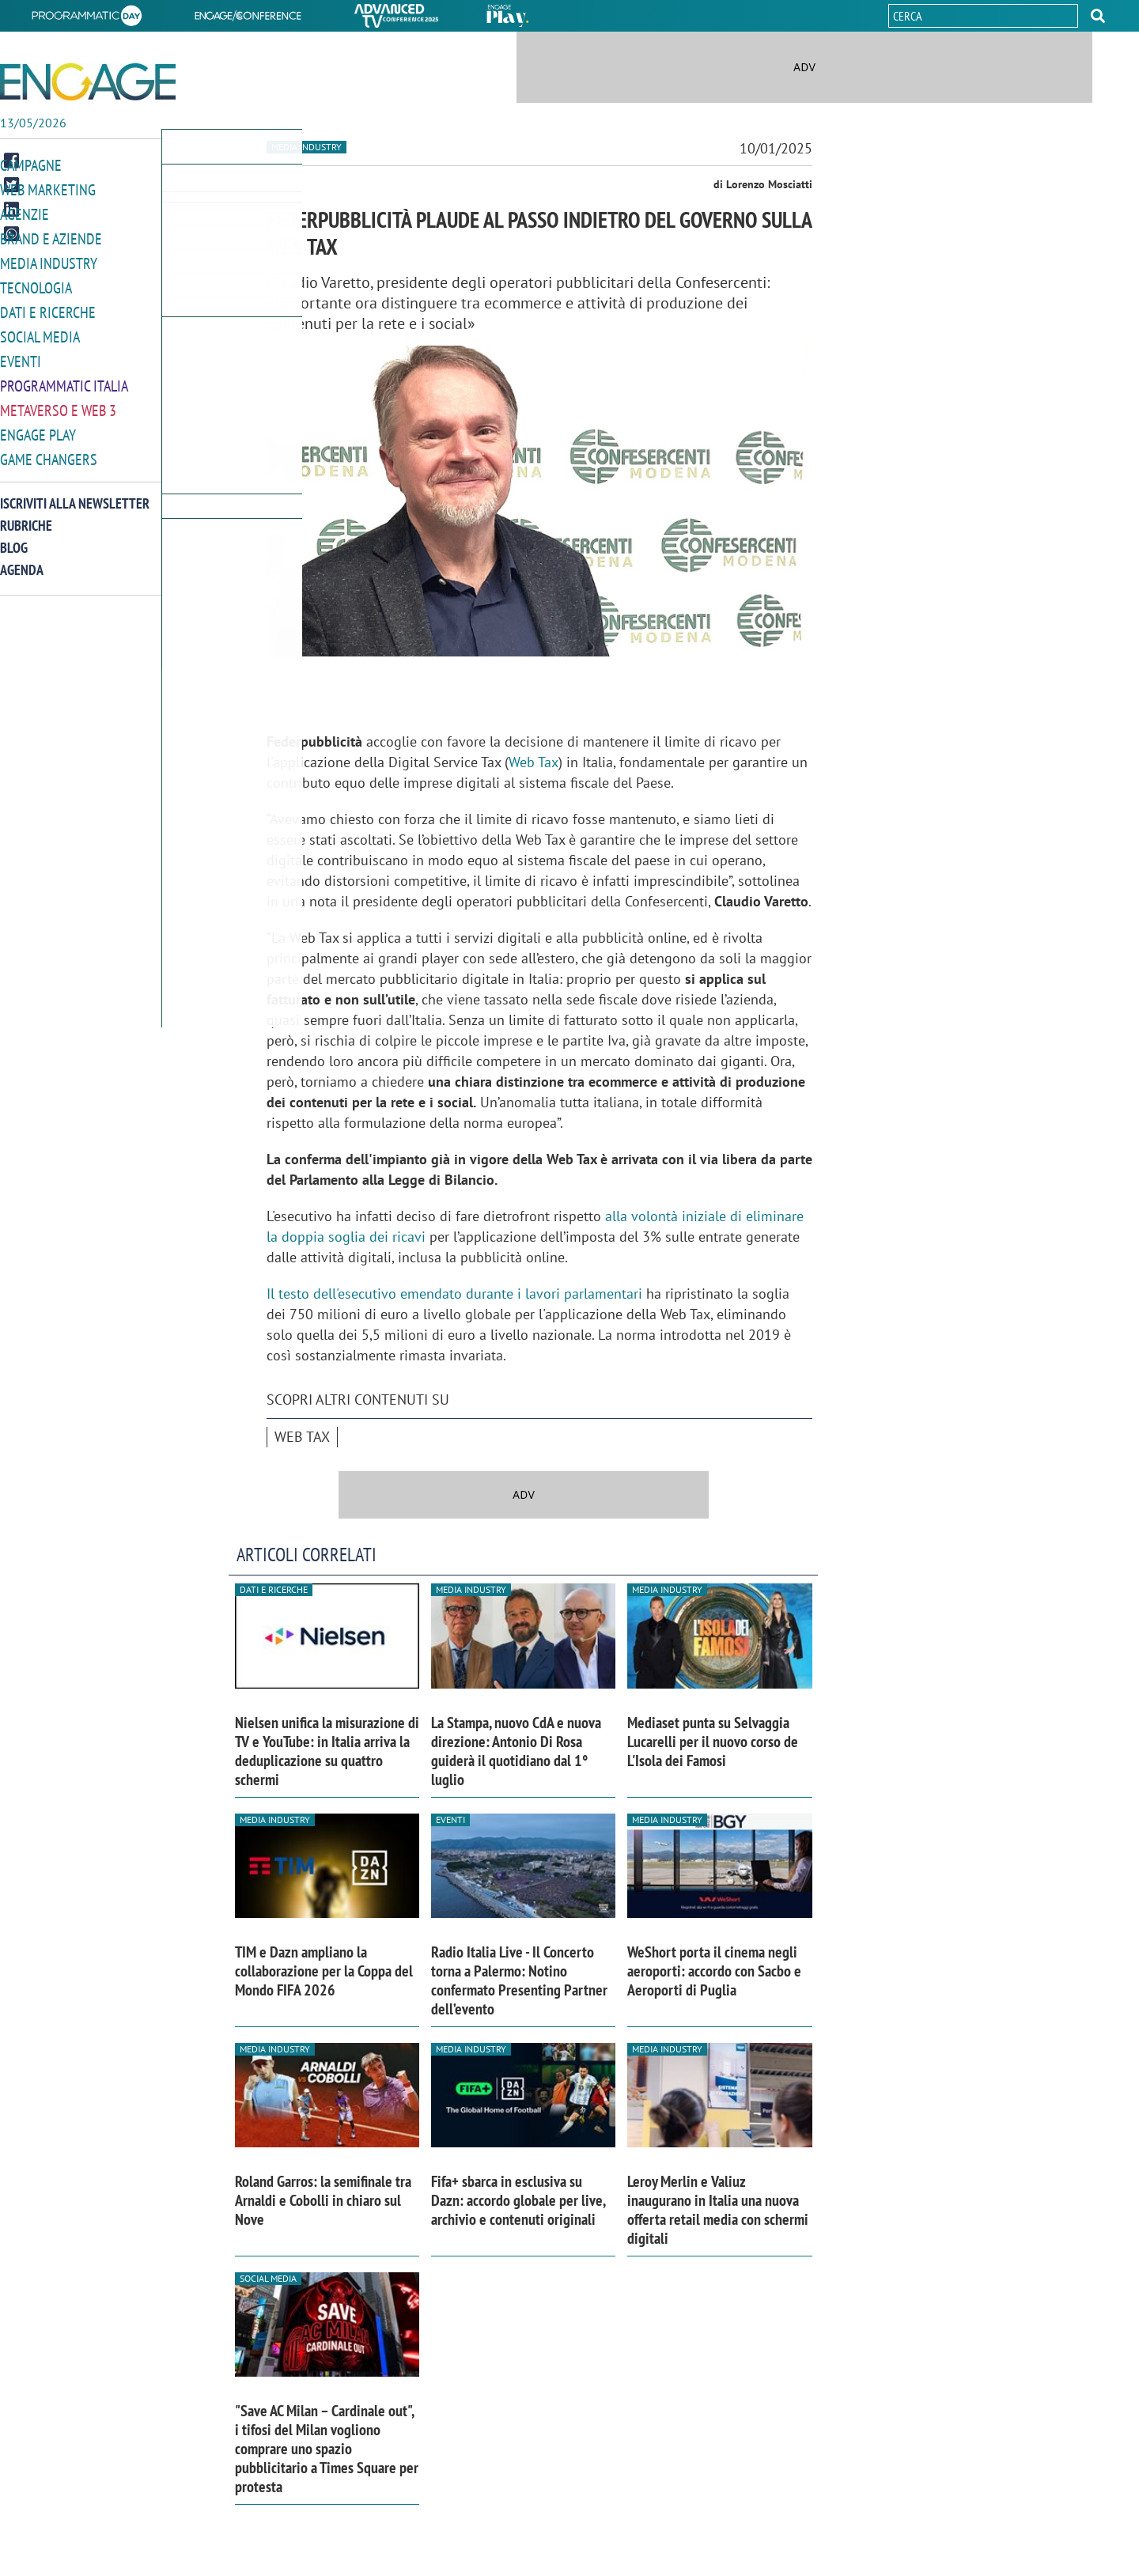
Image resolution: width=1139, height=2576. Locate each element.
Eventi (19, 355)
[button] (1098, 16)
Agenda (22, 559)
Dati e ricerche (44, 307)
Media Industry (45, 260)
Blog (14, 537)
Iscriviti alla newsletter (74, 493)
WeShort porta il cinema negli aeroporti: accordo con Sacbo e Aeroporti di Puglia (714, 1970)
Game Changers (45, 450)
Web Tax (533, 762)
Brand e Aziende (47, 236)
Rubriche (26, 515)
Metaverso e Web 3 (55, 402)
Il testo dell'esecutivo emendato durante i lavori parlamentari (454, 1293)
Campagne (29, 165)
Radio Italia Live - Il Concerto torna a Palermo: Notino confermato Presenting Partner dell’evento (519, 1980)
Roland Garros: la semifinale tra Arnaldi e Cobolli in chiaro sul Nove (323, 2200)
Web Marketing (44, 189)
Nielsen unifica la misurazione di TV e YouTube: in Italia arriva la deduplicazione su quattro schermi (327, 1751)
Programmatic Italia (60, 378)
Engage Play (36, 426)
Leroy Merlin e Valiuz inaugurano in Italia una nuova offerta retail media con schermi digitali (717, 2210)
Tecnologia (33, 283)
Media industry (306, 147)
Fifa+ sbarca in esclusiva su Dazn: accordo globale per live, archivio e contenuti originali (518, 2200)
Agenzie (22, 212)
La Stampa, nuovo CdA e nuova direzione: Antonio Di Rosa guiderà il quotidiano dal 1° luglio (516, 1751)
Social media (37, 331)
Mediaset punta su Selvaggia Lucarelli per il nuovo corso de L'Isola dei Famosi (712, 1741)
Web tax (302, 1437)
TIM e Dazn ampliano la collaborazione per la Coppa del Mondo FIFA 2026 (324, 1970)
